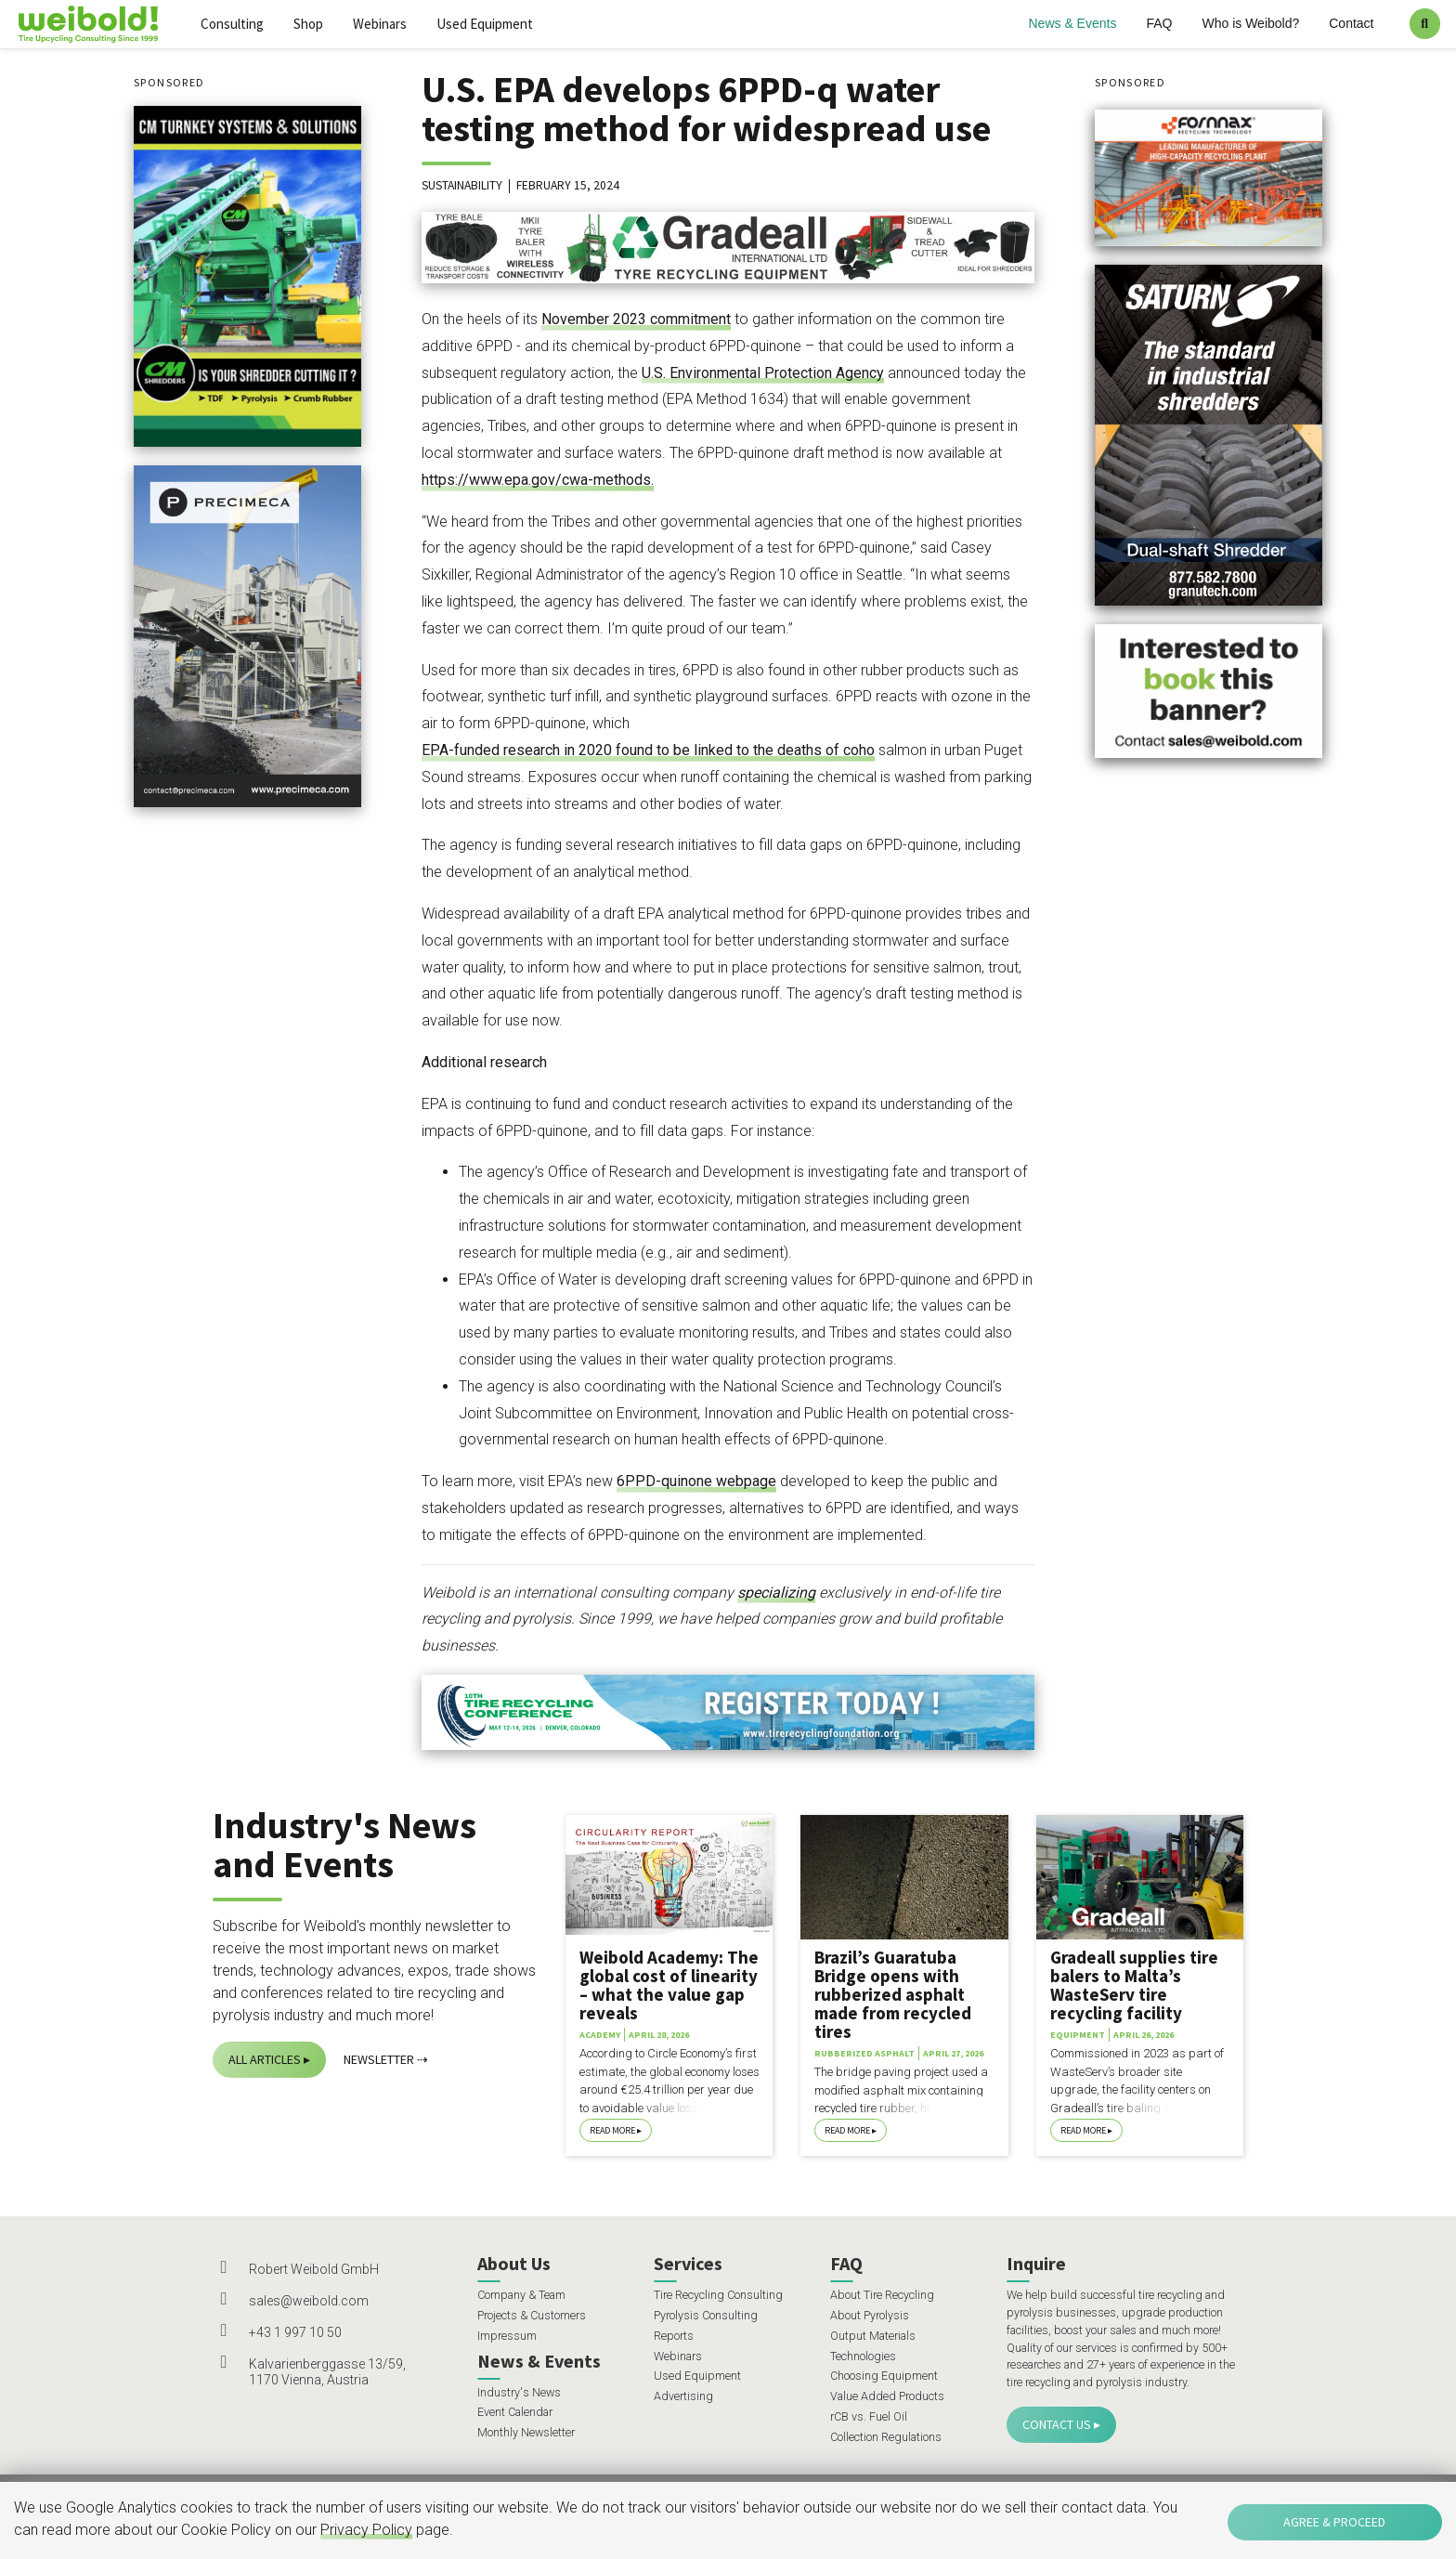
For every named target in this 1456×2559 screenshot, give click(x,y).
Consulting (232, 24)
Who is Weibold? (1250, 23)
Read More (612, 2130)
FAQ (1159, 23)
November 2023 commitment (636, 319)
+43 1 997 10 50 (295, 2332)
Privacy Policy (366, 2530)
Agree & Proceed (1334, 2521)
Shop (308, 24)
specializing (776, 1592)
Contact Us (1056, 2424)
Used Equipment (484, 24)
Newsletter (379, 2059)
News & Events (1073, 23)
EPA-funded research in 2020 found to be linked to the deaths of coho (648, 750)
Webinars (380, 24)
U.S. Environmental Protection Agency (763, 373)
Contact (1351, 23)
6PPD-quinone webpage (696, 1481)
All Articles (264, 2059)
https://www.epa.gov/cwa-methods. (538, 480)
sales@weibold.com (309, 2300)
